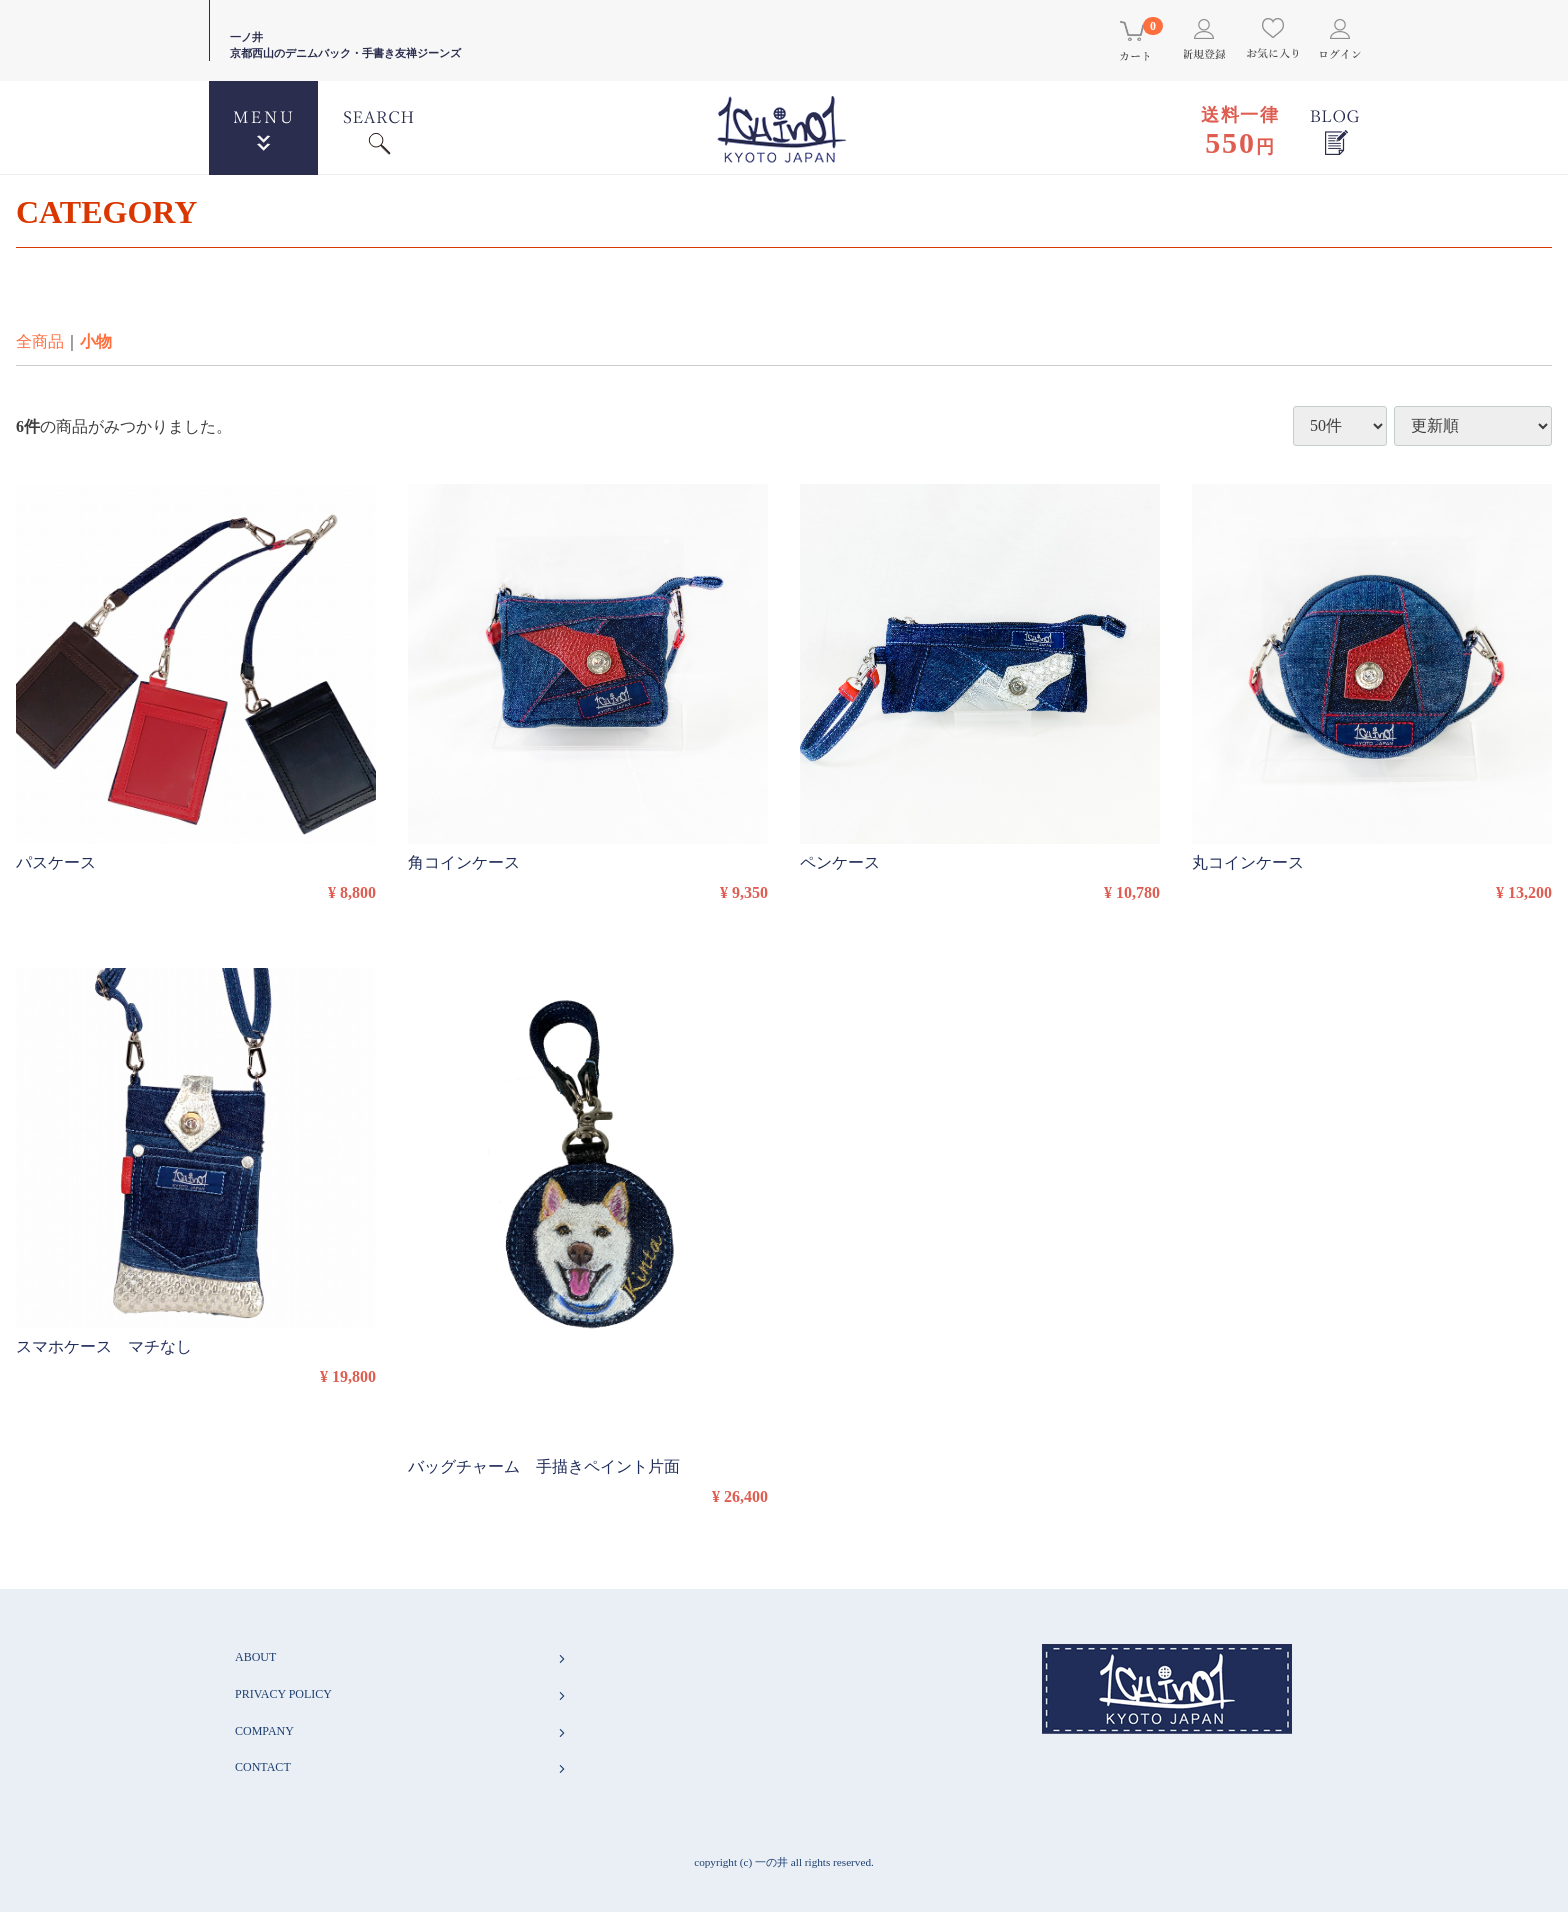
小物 (96, 341)
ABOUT (401, 1657)
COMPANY (401, 1731)
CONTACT (401, 1767)
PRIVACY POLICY (401, 1694)
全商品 (40, 341)
